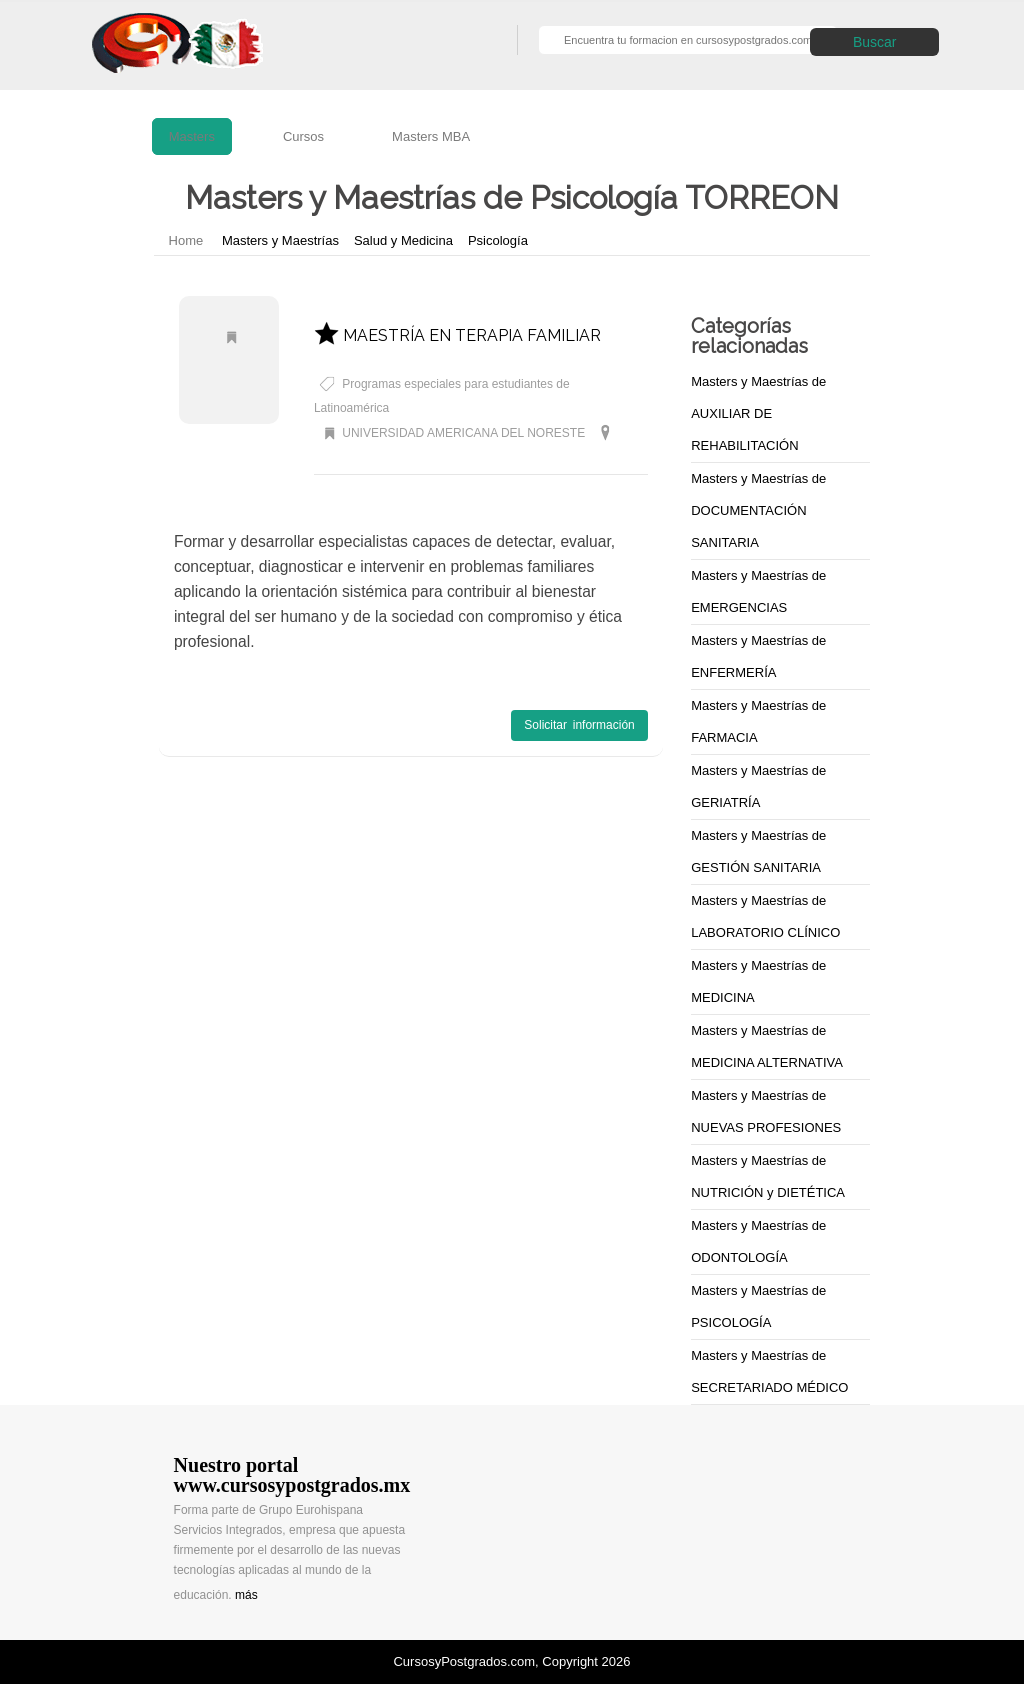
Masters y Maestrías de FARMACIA (758, 721)
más (246, 1595)
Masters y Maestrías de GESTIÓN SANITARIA (758, 851)
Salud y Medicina (403, 240)
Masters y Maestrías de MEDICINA (758, 981)
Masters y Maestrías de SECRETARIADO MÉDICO (769, 1371)
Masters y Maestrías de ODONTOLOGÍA (758, 1241)
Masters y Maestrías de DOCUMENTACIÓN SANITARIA (758, 510)
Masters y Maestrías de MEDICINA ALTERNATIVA (767, 1046)
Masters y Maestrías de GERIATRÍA (758, 786)
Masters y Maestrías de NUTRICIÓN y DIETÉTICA (768, 1176)
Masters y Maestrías (280, 240)
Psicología (498, 240)
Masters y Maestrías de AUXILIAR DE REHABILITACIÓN (758, 413)
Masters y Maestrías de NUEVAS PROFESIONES (766, 1111)
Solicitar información (579, 725)
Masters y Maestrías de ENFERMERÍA (758, 656)
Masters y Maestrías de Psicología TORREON (437, 460)
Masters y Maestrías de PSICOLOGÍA (758, 1306)
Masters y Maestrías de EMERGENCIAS (758, 591)
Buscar (875, 42)
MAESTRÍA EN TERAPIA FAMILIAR (457, 335)
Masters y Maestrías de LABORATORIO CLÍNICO (765, 916)
